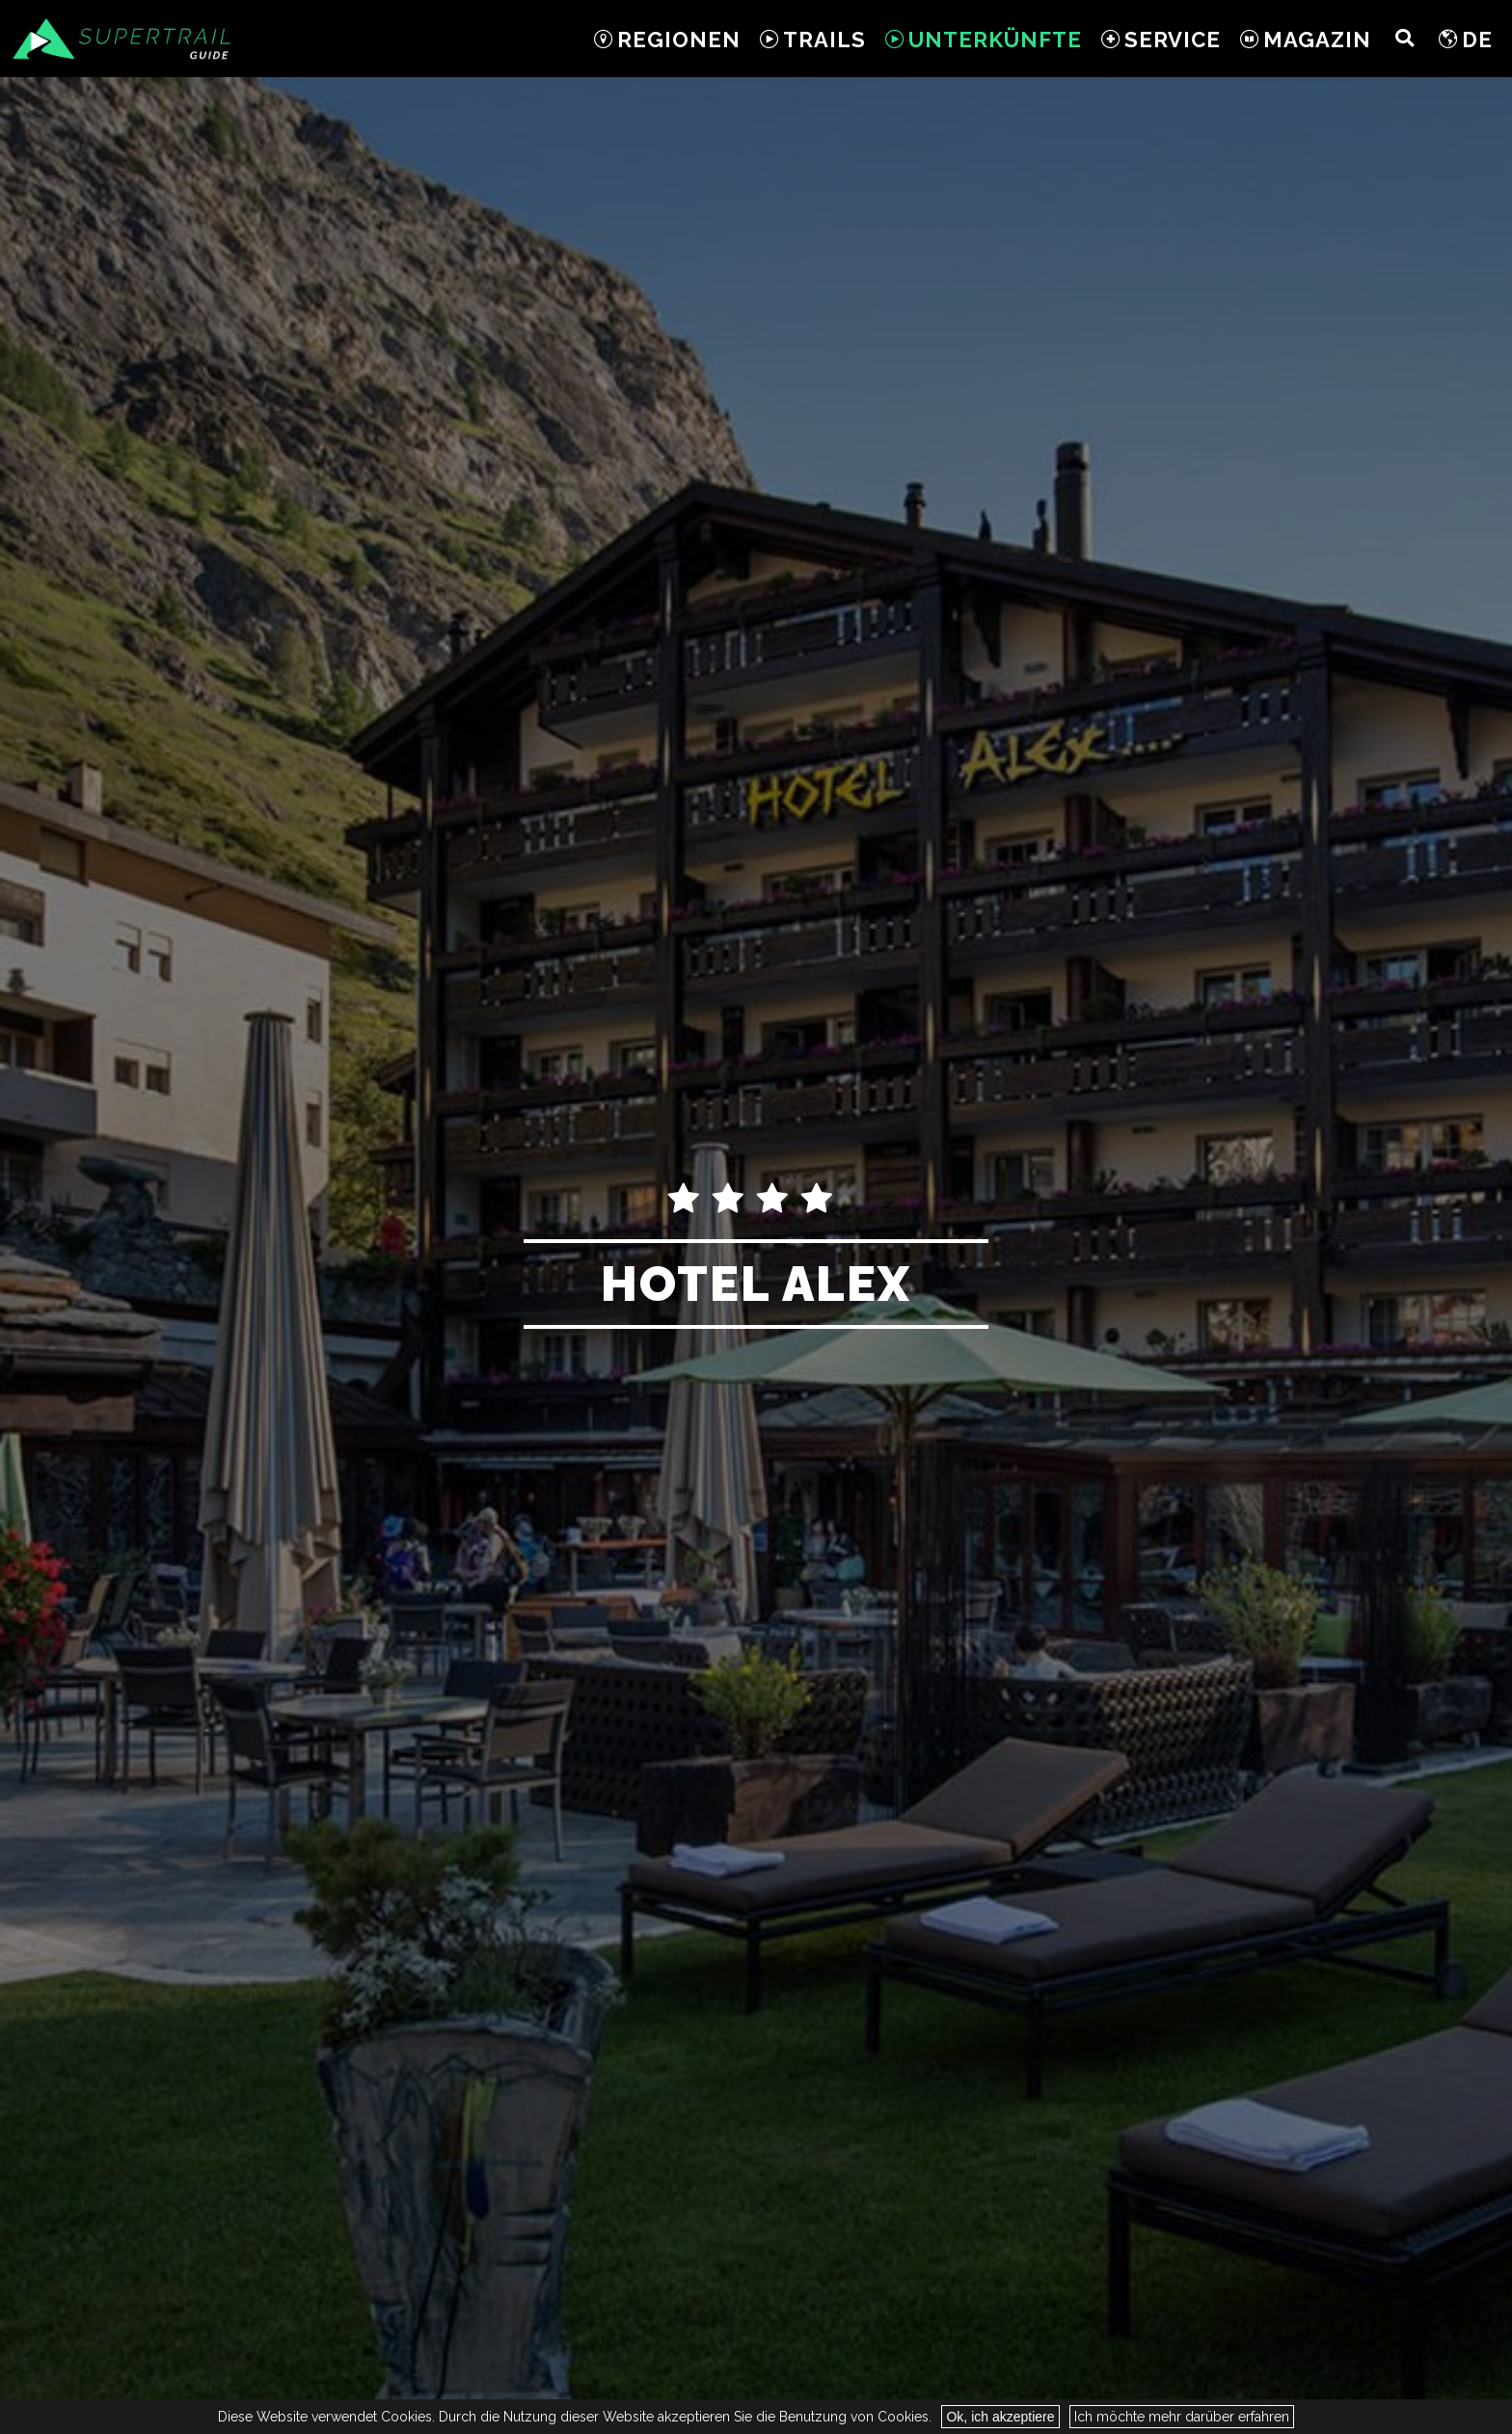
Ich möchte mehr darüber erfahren (1181, 2416)
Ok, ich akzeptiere (1000, 2416)
